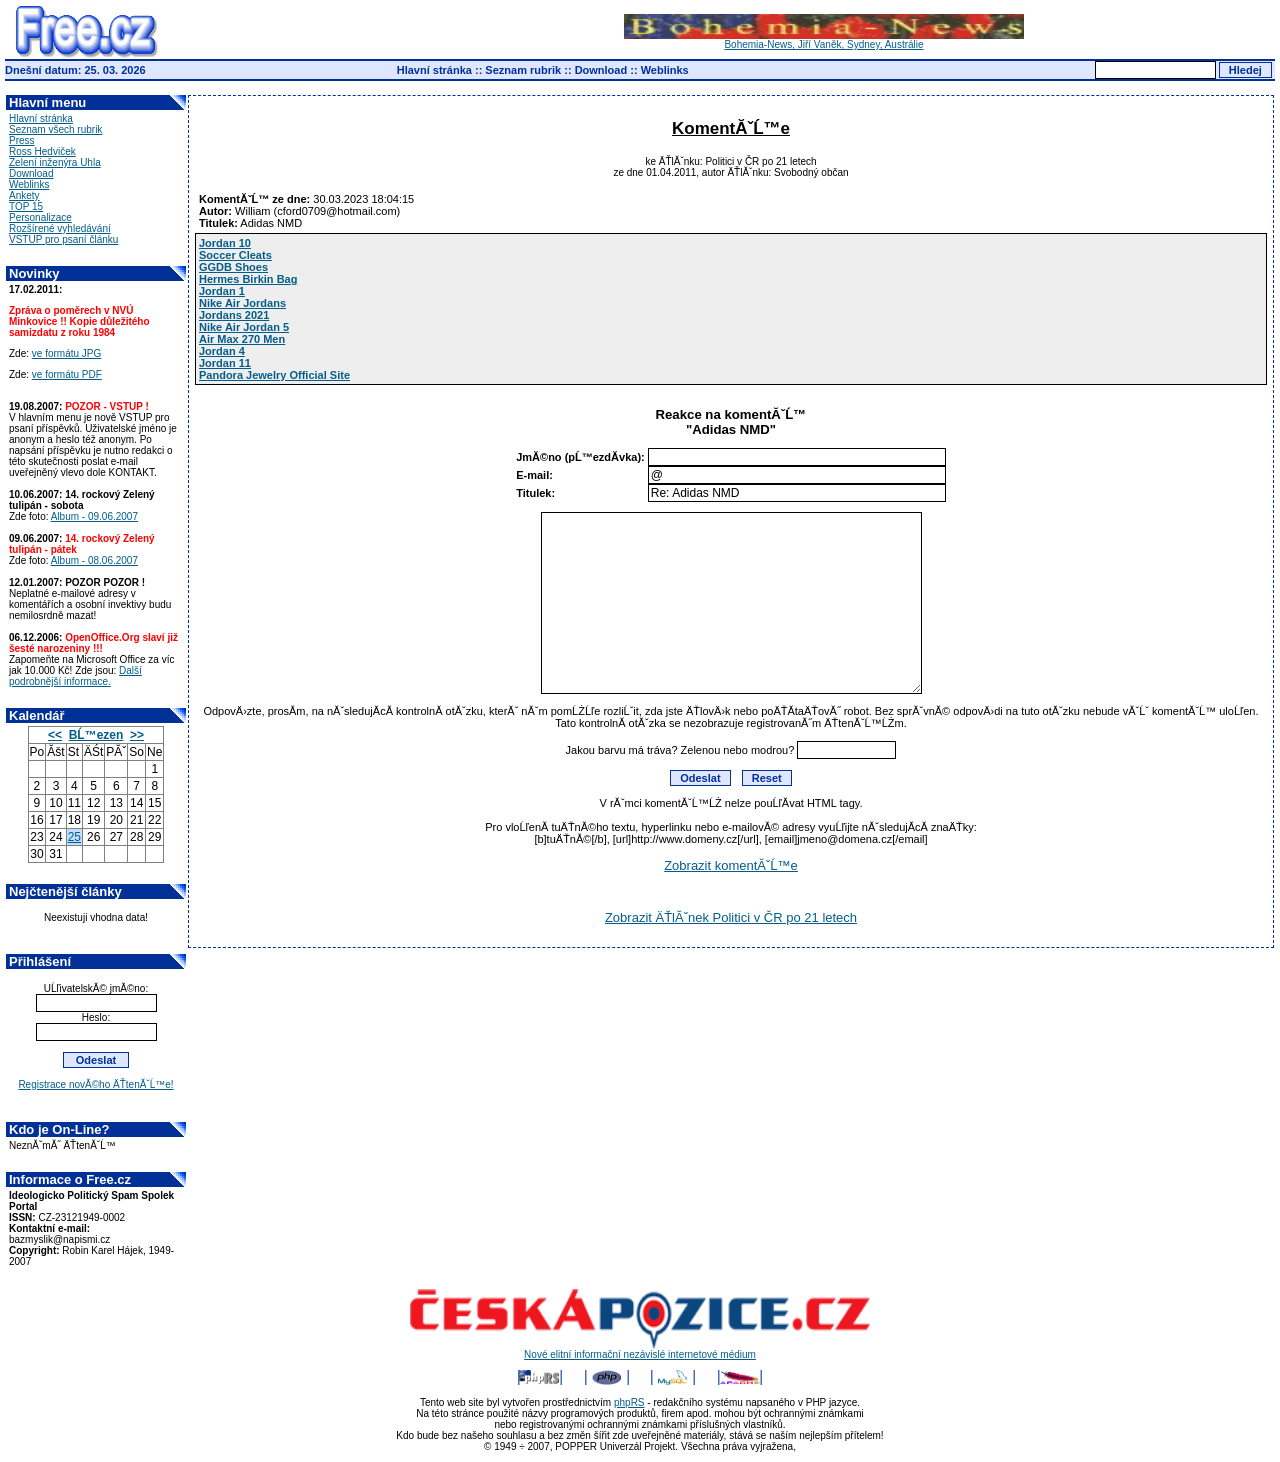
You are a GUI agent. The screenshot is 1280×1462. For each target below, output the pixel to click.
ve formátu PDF (67, 374)
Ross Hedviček (42, 151)
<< (55, 735)
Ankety (24, 195)
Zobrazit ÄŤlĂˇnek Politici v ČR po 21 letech (731, 917)
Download (601, 70)
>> (137, 735)
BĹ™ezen (96, 735)
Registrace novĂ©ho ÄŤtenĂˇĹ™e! (95, 1084)
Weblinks (665, 70)
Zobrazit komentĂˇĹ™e (731, 865)
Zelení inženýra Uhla (55, 162)
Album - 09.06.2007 (94, 516)
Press (22, 140)
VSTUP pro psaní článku (63, 239)
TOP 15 (26, 206)
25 (74, 837)
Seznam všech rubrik (55, 129)
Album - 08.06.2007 (94, 560)
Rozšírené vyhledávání (60, 228)
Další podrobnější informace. (75, 676)
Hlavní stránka (434, 70)
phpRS (629, 1402)
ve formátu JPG (66, 353)
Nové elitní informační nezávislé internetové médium (640, 1350)
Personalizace (40, 217)
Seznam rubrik (523, 70)
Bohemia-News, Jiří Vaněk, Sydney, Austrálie (824, 40)
